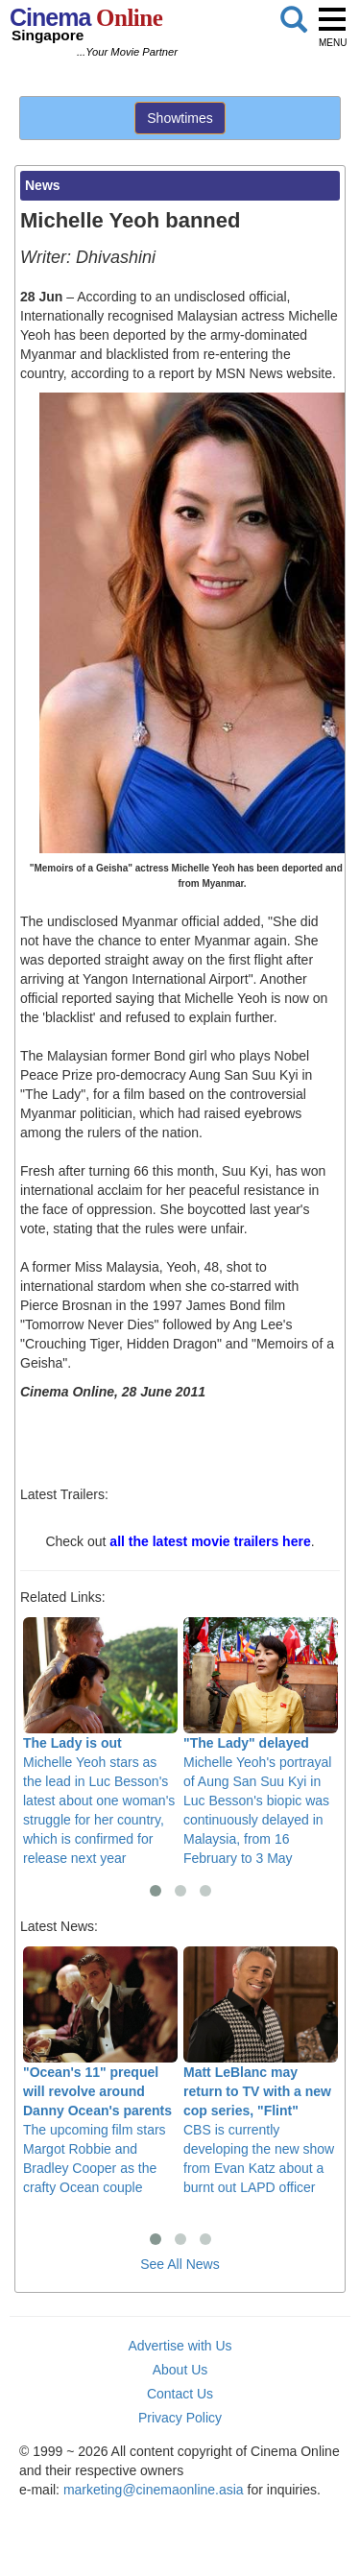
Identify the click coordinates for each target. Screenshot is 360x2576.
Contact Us (180, 2393)
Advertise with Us (179, 2345)
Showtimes (179, 118)
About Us (180, 2369)
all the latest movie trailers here (209, 1541)
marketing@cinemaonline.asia (153, 2489)
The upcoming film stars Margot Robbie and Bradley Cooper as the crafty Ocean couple (100, 2070)
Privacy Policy (180, 2417)
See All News (179, 2264)
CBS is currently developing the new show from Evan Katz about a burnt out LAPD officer (260, 2070)
